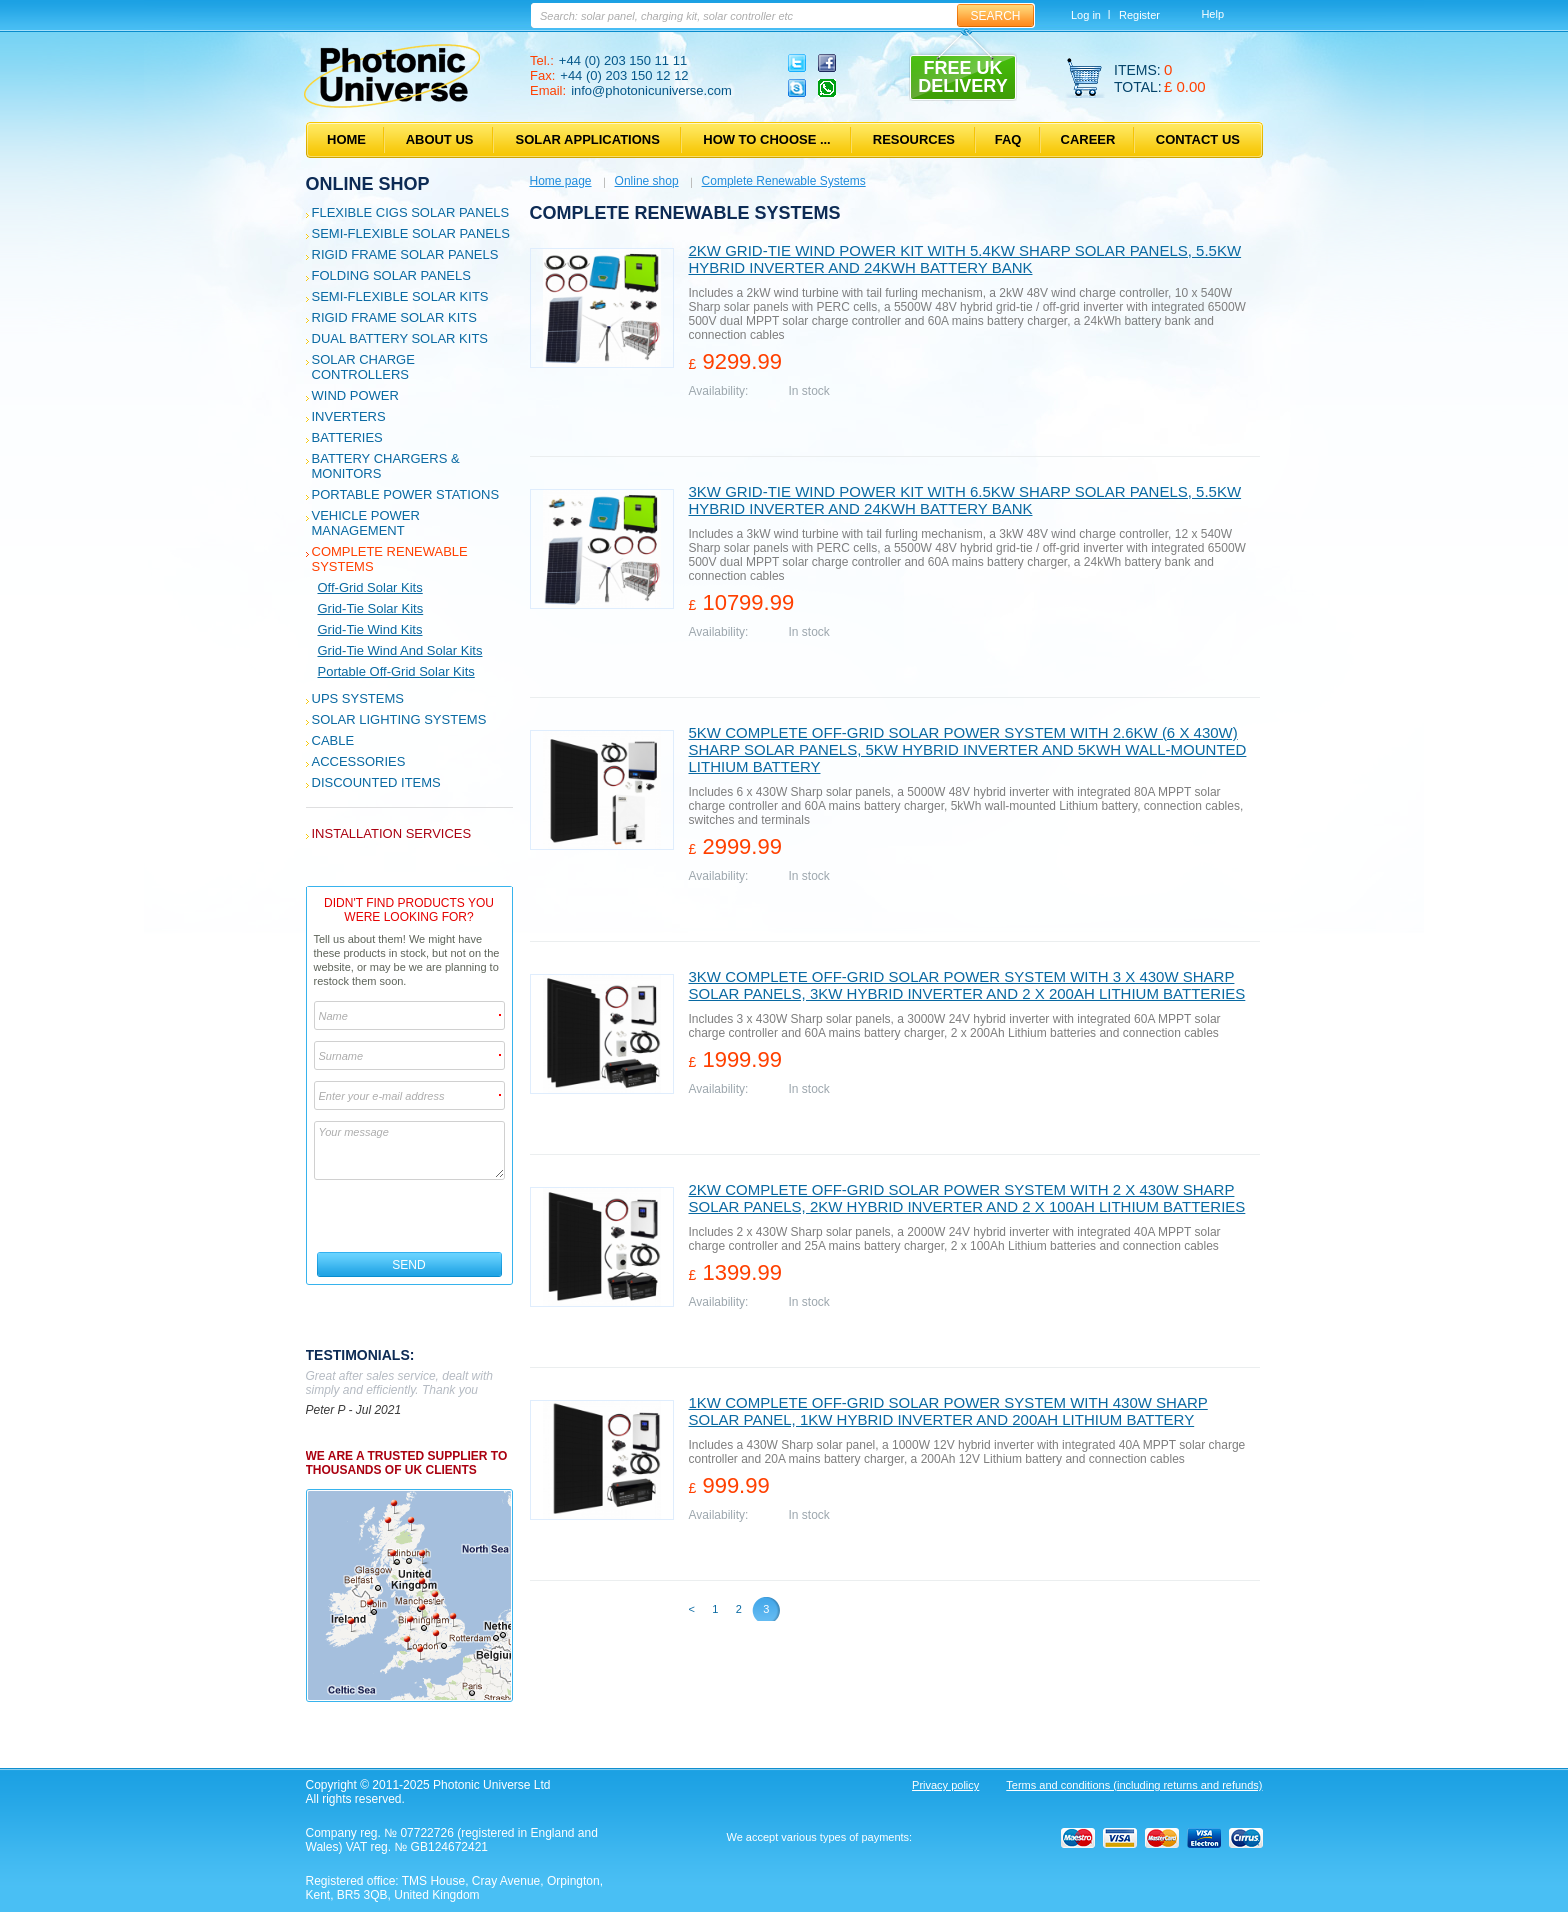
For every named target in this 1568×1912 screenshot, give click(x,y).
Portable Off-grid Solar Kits (396, 671)
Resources (914, 139)
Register (1139, 15)
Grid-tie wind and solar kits (400, 650)
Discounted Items (376, 782)
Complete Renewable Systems (784, 181)
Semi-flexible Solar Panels (411, 233)
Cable (333, 740)
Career (1088, 139)
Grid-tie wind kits (370, 629)
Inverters (349, 416)
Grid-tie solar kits (371, 608)
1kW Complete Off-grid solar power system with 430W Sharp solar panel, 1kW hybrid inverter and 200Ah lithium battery (948, 1411)
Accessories (359, 761)
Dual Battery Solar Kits (400, 338)
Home (346, 139)
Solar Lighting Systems (399, 719)
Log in (1086, 15)
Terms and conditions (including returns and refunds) (1134, 1785)
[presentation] (410, 1216)
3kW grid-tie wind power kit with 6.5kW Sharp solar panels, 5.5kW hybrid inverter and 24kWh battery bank (965, 500)
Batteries (347, 437)
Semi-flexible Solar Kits (400, 296)
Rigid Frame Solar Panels (405, 254)
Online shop (368, 184)
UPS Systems (358, 698)
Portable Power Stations (406, 494)
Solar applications (588, 139)
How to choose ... (766, 139)
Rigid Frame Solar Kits (394, 317)
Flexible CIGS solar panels (411, 212)
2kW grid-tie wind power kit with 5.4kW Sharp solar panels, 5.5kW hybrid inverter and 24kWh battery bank (965, 259)
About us (440, 139)
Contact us (1198, 139)
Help (1212, 14)
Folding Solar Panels (391, 275)
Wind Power (355, 395)
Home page (561, 181)
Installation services (392, 833)
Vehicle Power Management (366, 523)
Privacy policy (945, 1785)
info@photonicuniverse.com (651, 90)
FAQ (1008, 139)
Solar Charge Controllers (363, 367)
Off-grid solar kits (370, 587)
